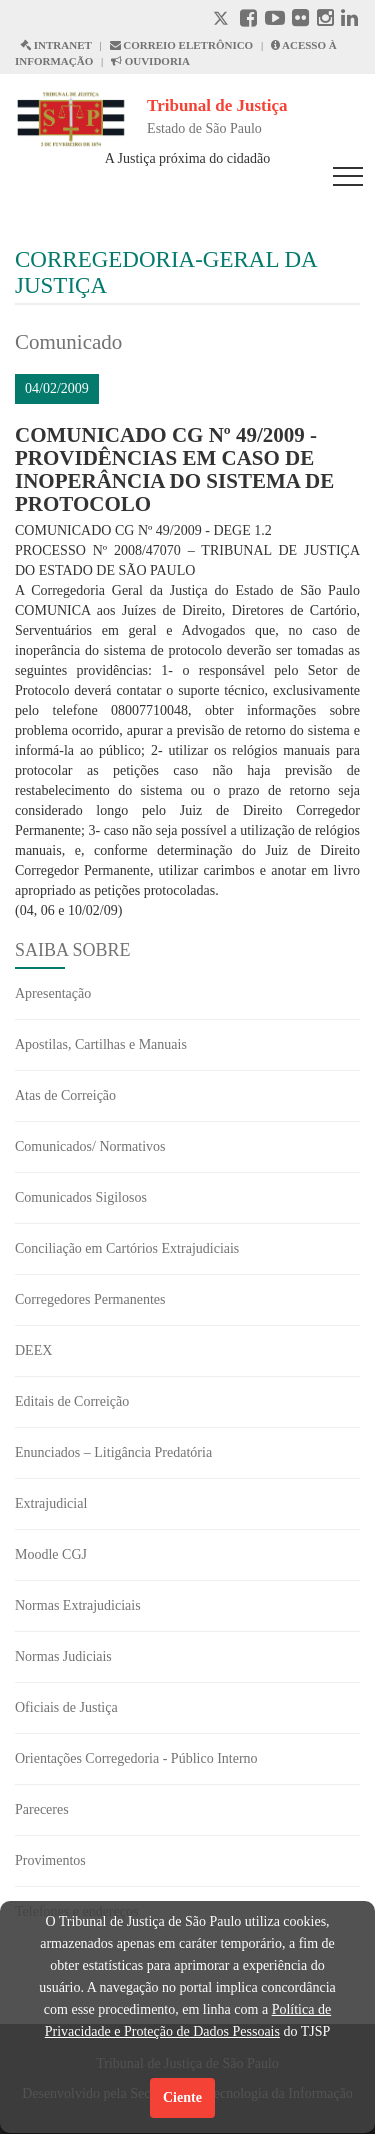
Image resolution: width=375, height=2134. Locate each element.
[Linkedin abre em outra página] (349, 20)
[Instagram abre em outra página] (325, 20)
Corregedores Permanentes (90, 1299)
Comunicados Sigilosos (81, 1197)
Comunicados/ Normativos (90, 1146)
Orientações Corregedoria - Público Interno (136, 1758)
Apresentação (53, 993)
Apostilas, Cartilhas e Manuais (101, 1044)
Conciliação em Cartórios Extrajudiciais (127, 1248)
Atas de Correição (65, 1095)
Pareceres (42, 1809)
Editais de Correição (72, 1401)
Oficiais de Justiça (66, 1707)
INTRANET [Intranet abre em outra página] (56, 45)
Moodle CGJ (51, 1554)
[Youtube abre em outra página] (275, 20)
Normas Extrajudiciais (78, 1605)
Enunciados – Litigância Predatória (113, 1452)
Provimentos (50, 1860)
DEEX (33, 1350)
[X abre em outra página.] (223, 20)
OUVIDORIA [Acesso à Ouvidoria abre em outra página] (150, 61)
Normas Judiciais (63, 1656)
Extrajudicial (51, 1503)
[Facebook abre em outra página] (248, 20)
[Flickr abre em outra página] (300, 20)
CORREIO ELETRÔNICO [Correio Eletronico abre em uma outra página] (182, 45)
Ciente (182, 2097)
